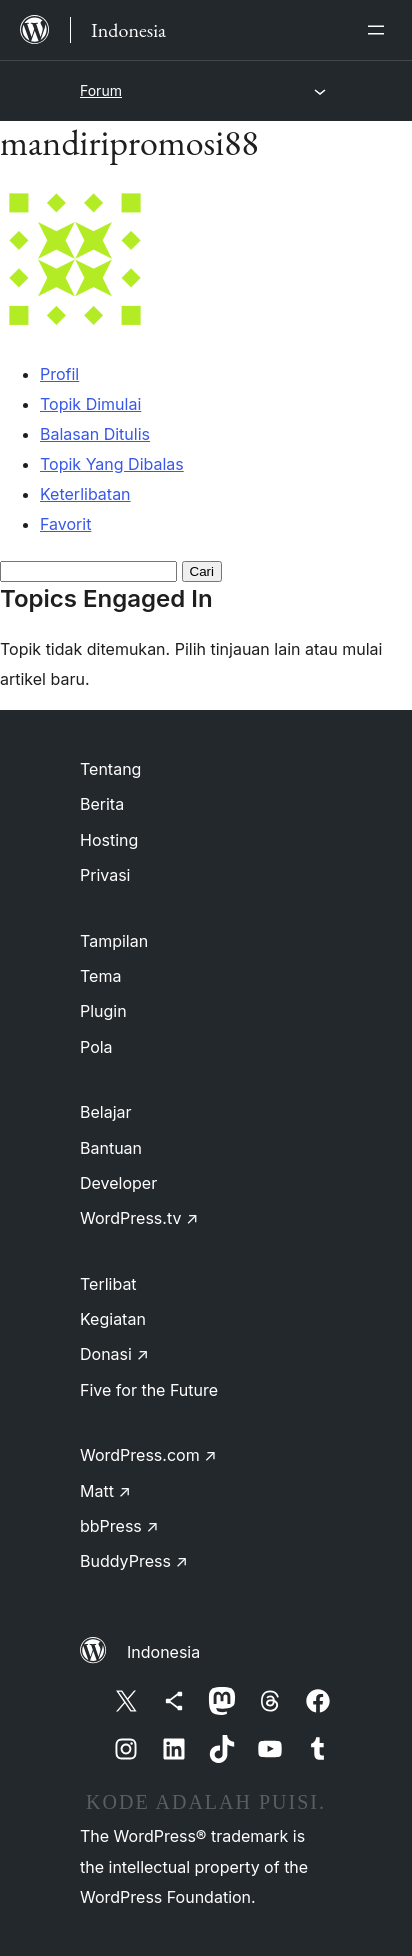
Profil (59, 374)
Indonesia (163, 1652)
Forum (101, 90)
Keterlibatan (85, 494)
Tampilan (114, 941)
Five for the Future (149, 1390)
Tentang (110, 769)
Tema (100, 976)
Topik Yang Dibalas (112, 464)
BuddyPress (134, 1561)
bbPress (119, 1526)
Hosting (109, 840)
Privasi (105, 875)
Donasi (114, 1354)
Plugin (103, 1011)
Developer (118, 1183)
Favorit (65, 524)
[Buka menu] (380, 30)
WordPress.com (148, 1455)
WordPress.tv (139, 1218)
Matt (105, 1491)
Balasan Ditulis (95, 434)
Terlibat (108, 1284)
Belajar (106, 1112)
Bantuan (111, 1148)
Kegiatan (113, 1319)
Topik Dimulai (90, 404)
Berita (102, 804)
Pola (96, 1047)
